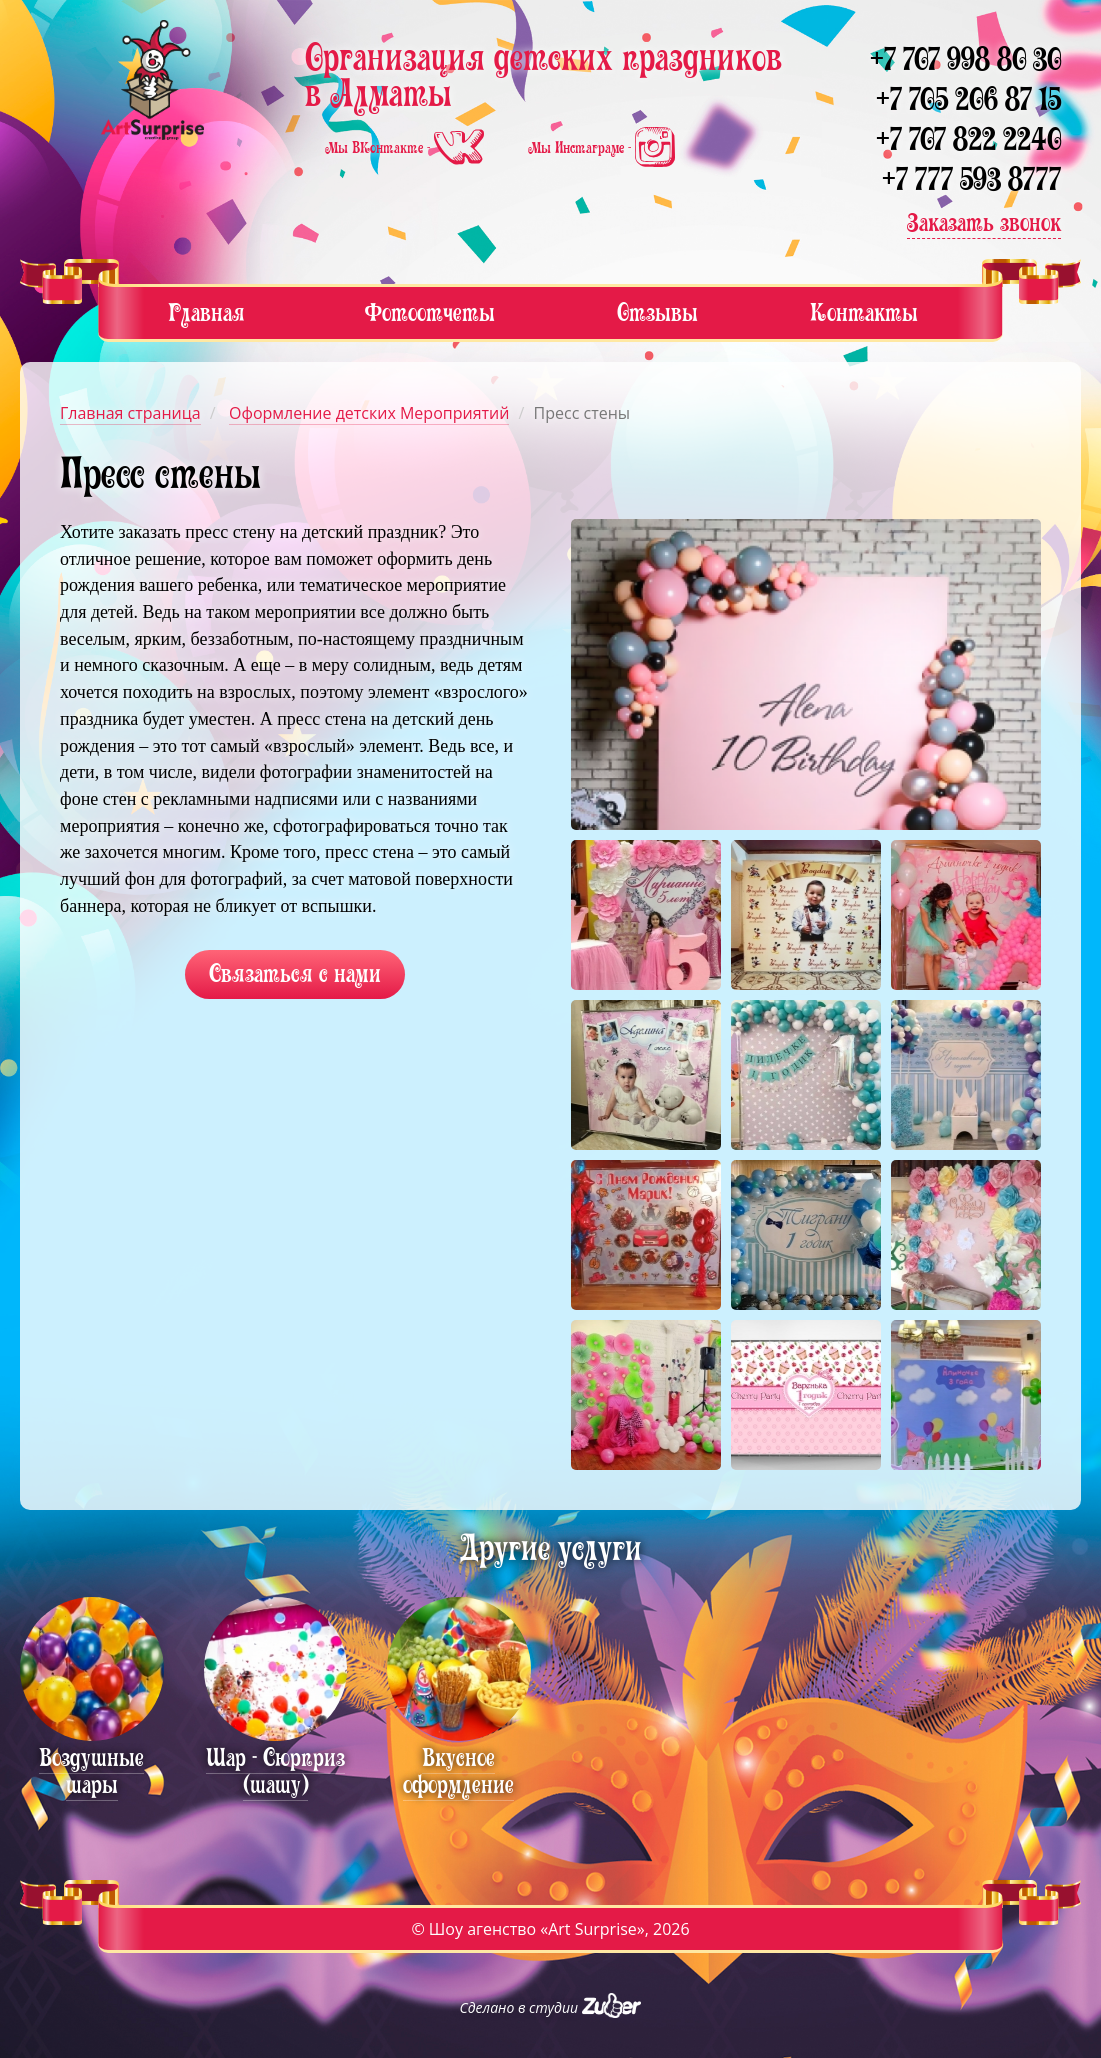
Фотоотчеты (430, 312)
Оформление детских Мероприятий (369, 413)
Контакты (864, 312)
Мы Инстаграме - (601, 148)
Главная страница (130, 413)
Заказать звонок (984, 222)
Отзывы (657, 312)
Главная (206, 312)
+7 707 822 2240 (968, 139)
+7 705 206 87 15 (968, 99)
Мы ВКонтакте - (406, 148)
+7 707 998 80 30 (965, 59)
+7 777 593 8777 (971, 179)
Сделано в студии (551, 2007)
